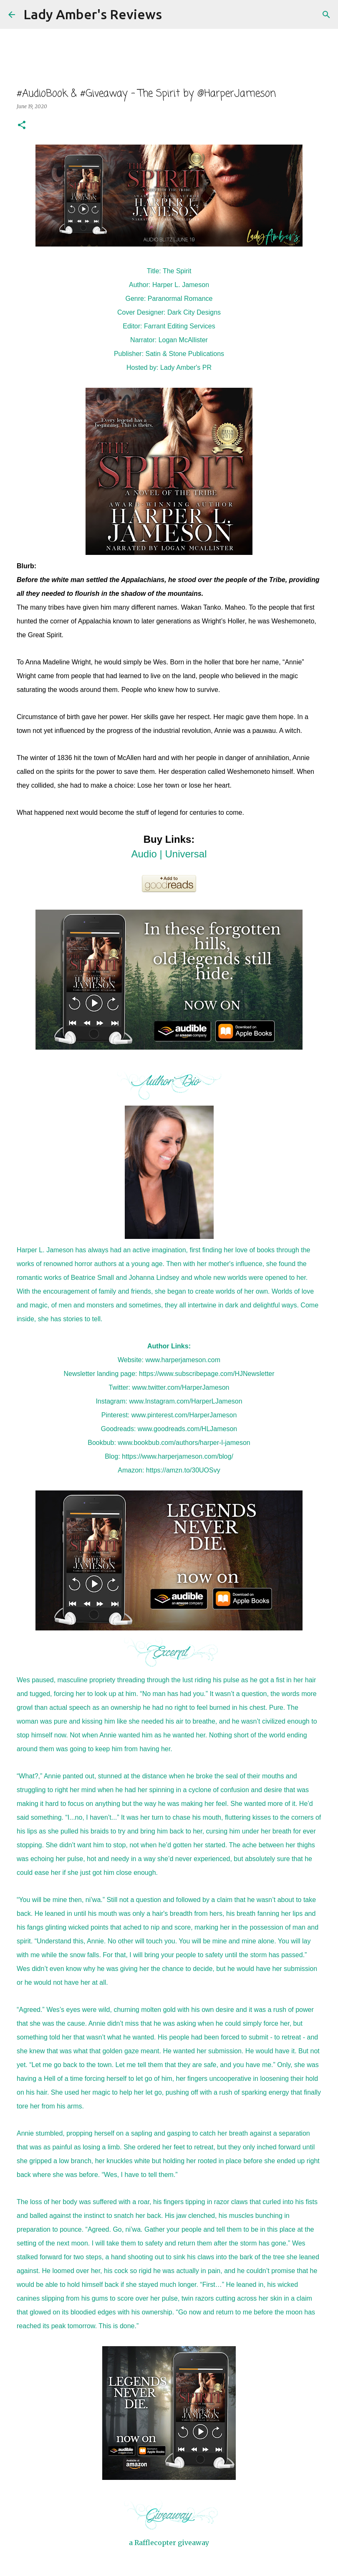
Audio (144, 854)
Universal (186, 854)
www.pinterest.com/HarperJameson (184, 1415)
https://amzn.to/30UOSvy (183, 1470)
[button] (22, 125)
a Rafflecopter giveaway (169, 2542)
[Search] (174, 15)
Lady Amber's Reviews (92, 14)
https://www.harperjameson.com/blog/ (177, 1456)
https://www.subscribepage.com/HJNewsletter (207, 1373)
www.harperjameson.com (182, 1359)
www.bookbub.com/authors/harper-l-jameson (184, 1442)
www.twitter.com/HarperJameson (181, 1387)
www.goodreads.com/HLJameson (187, 1428)
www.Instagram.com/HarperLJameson (185, 1401)
